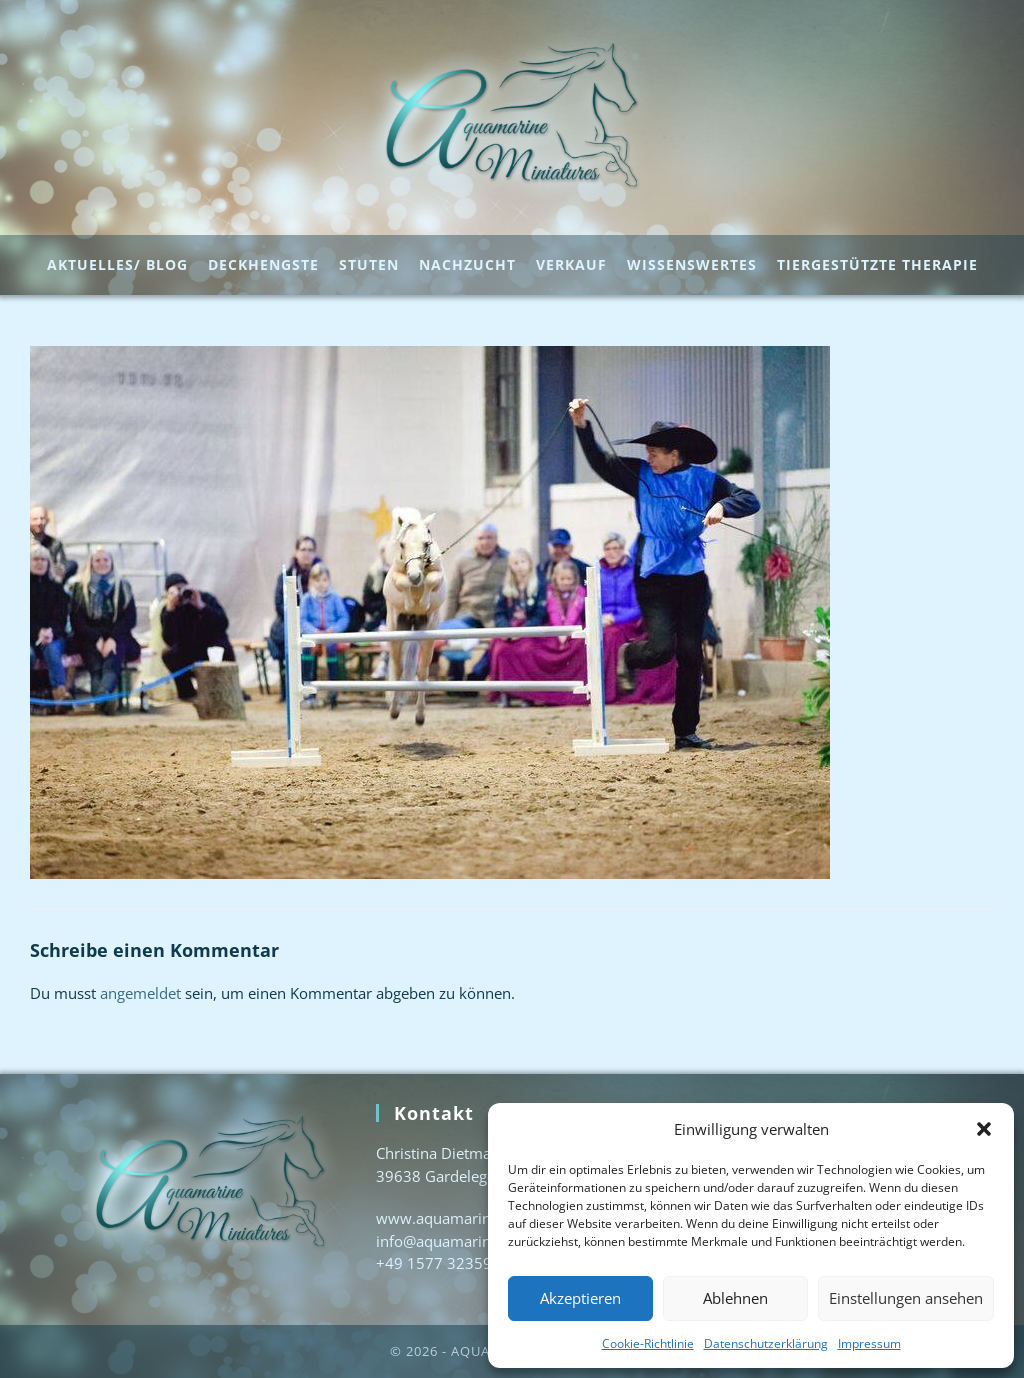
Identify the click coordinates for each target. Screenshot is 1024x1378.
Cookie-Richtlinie (648, 1343)
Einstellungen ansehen (906, 1298)
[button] (984, 1129)
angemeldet (140, 993)
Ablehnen (735, 1298)
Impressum (869, 1343)
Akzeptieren (580, 1298)
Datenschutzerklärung (766, 1343)
